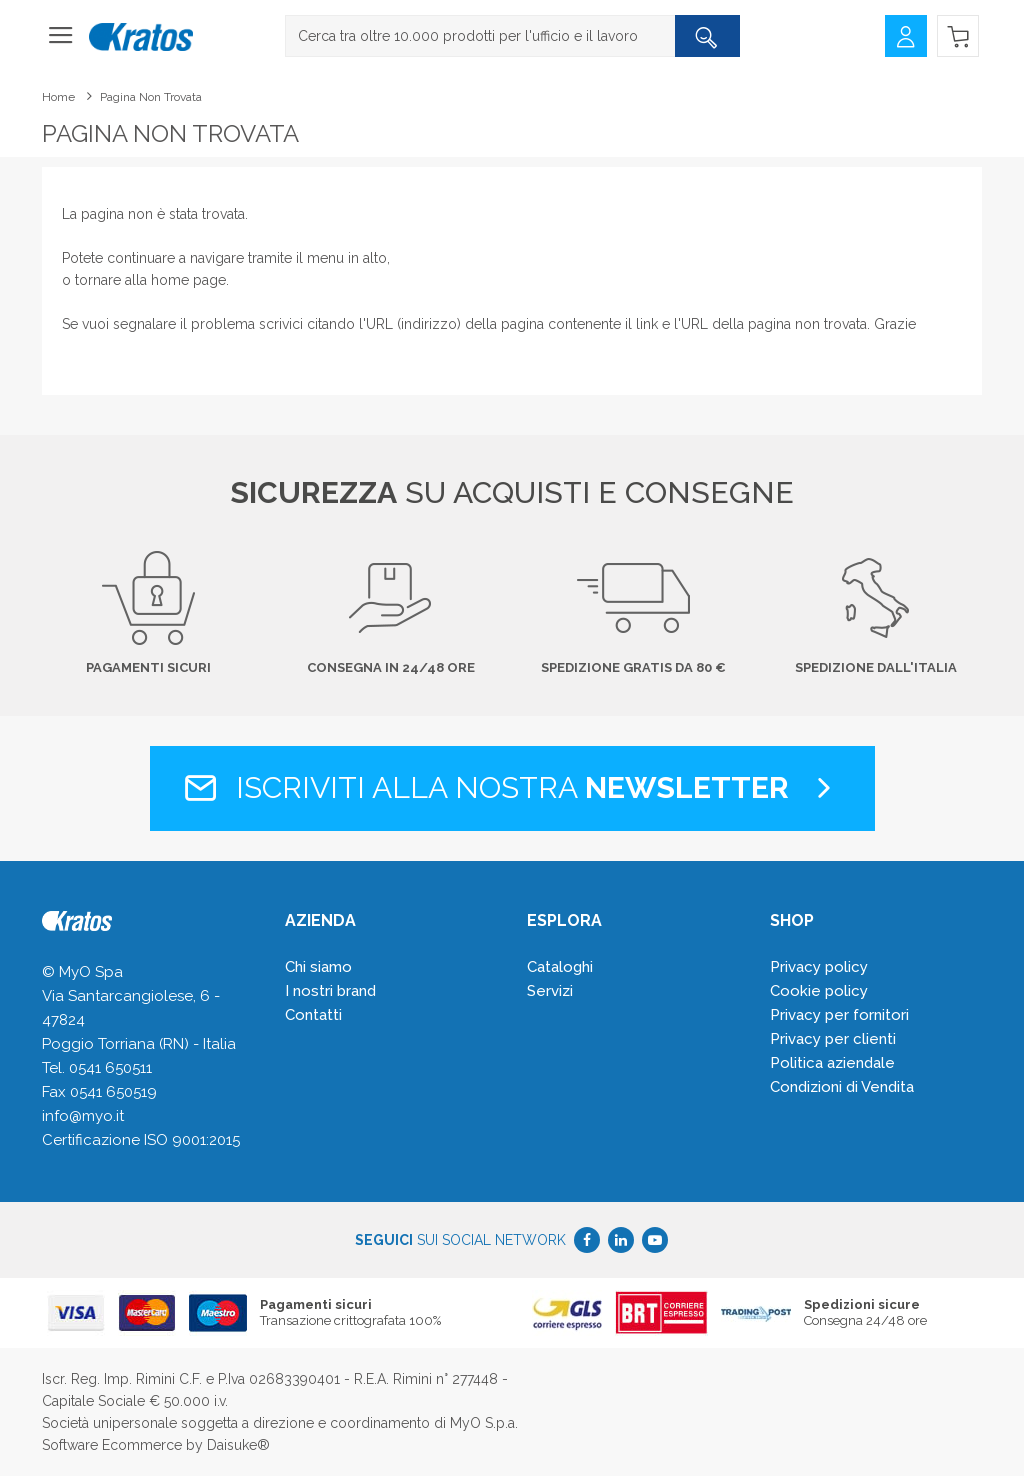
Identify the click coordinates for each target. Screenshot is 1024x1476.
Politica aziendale (832, 1063)
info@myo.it (83, 1116)
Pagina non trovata (151, 97)
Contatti (313, 1015)
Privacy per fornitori (839, 1015)
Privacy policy (819, 967)
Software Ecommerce (112, 1445)
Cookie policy (819, 991)
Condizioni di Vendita (842, 1087)
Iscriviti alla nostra (512, 787)
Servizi (550, 991)
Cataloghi (560, 967)
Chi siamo (318, 967)
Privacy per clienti (833, 1039)
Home (58, 97)
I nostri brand (330, 991)
